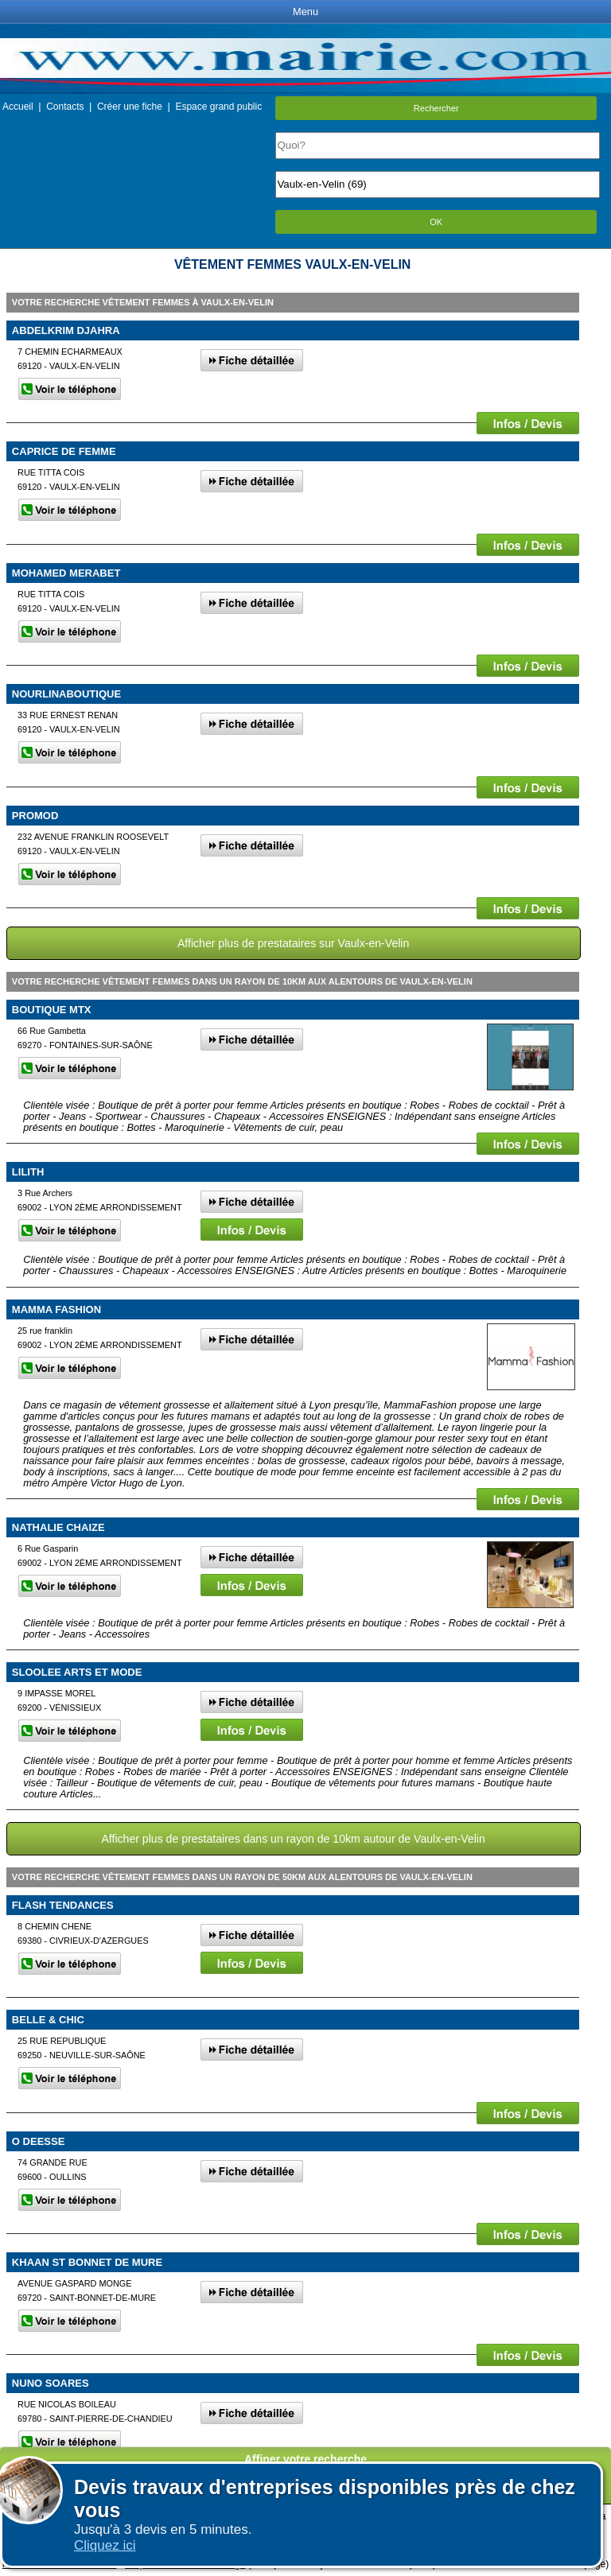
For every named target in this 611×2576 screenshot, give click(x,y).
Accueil (17, 106)
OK (436, 222)
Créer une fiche (129, 106)
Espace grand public (218, 106)
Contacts (65, 106)
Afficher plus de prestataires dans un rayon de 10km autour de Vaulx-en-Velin (293, 1838)
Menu (305, 11)
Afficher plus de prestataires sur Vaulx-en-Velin (293, 943)
